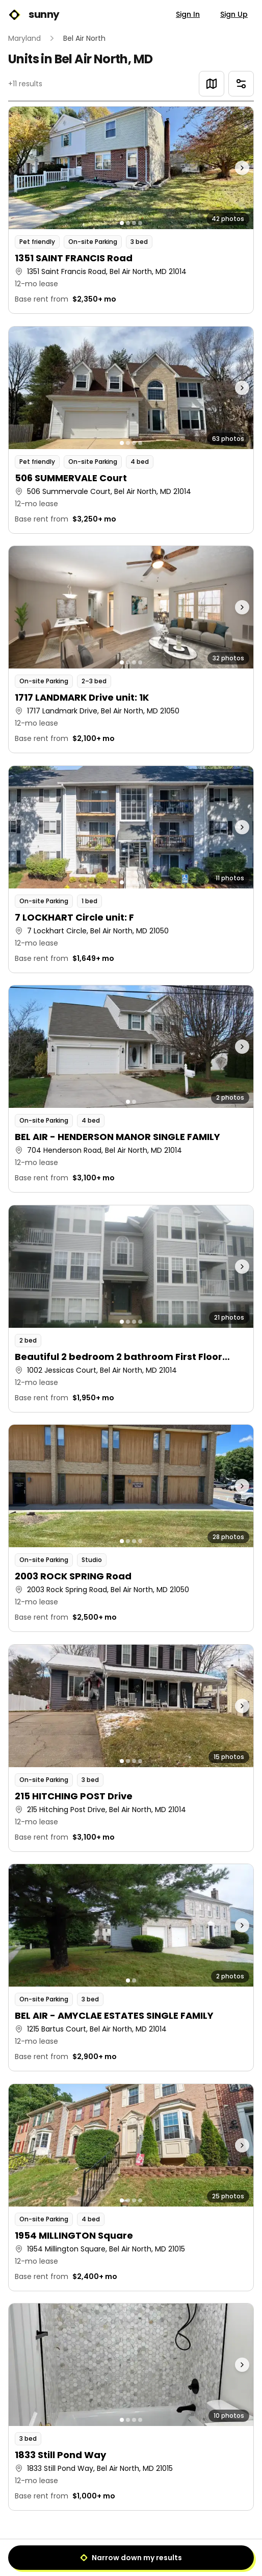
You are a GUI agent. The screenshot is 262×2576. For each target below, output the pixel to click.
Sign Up (234, 14)
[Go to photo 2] (128, 223)
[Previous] (107, 2553)
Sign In (188, 14)
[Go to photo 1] (122, 223)
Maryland (24, 38)
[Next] (154, 2553)
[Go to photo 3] (134, 223)
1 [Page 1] (131, 2553)
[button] (131, 210)
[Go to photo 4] (140, 223)
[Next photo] (222, 168)
